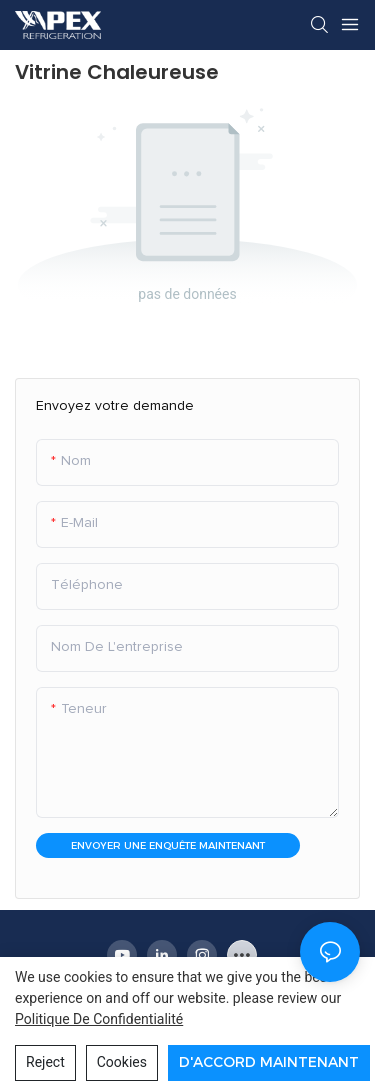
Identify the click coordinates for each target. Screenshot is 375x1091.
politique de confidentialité (99, 1019)
